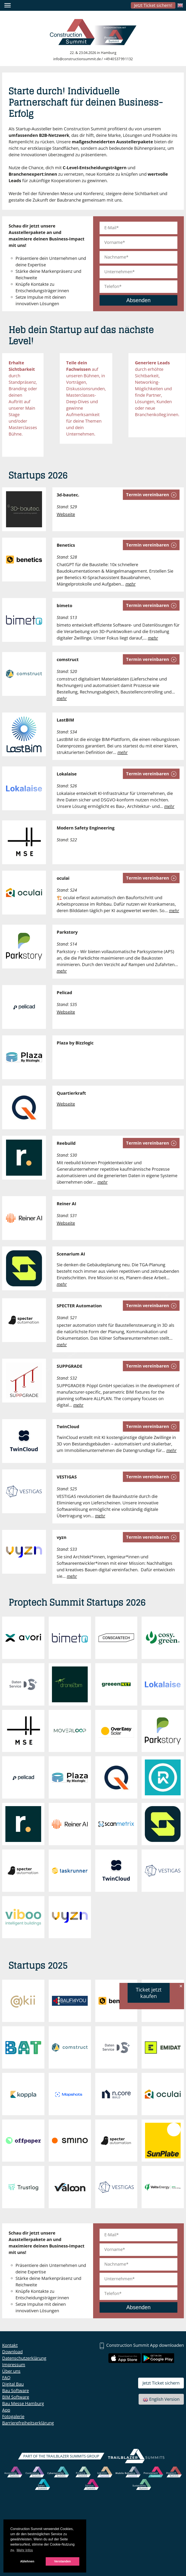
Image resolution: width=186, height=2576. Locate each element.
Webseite (66, 589)
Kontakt (10, 2420)
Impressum (13, 2439)
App (6, 2484)
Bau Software (15, 2465)
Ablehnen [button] (27, 2561)
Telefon (111, 360)
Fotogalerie (13, 2491)
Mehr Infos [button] (25, 2550)
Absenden (138, 375)
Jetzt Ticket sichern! (153, 5)
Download (12, 2426)
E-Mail (110, 302)
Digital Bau (13, 2458)
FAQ (6, 2452)
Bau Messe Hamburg (23, 2478)
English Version (161, 2473)
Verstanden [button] (62, 2561)
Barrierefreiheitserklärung (28, 2497)
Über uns (11, 2445)
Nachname (115, 331)
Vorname (113, 316)
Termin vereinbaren (151, 570)
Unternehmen (118, 346)
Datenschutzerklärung (24, 2432)
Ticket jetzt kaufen (149, 1993)
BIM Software (15, 2471)
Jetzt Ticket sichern (161, 2457)
